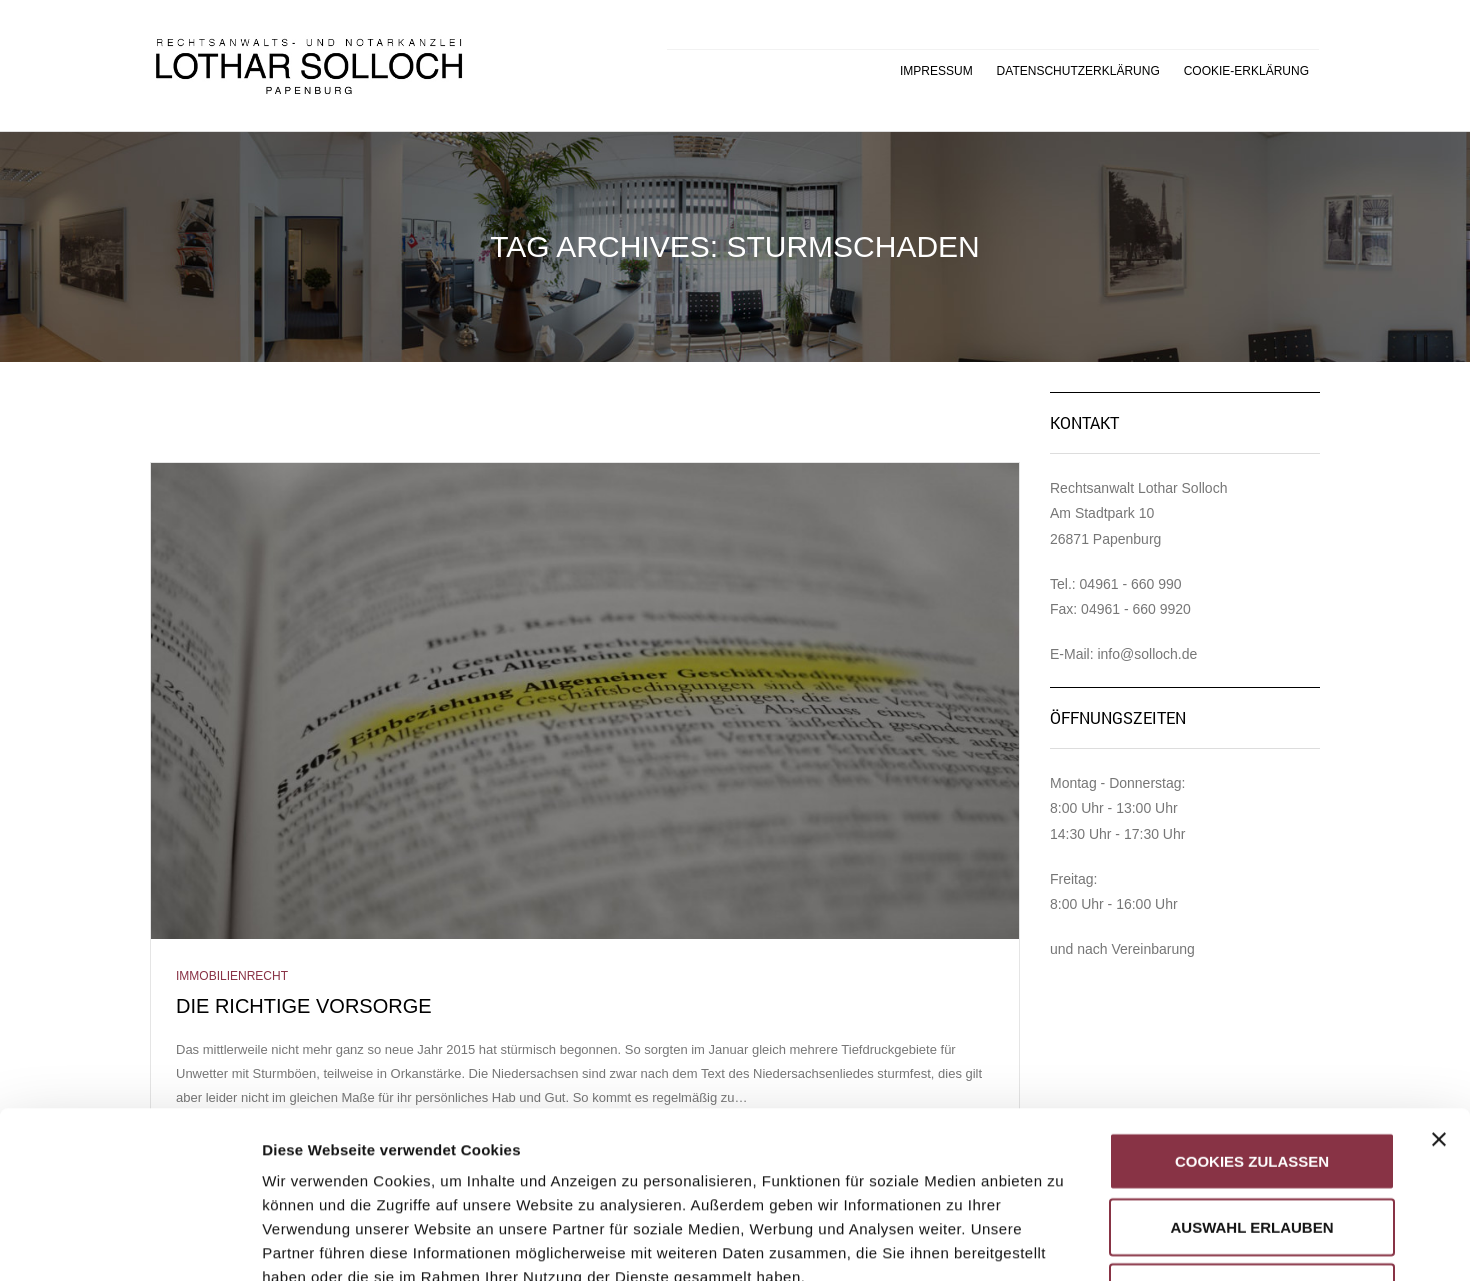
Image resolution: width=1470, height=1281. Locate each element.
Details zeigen (1063, 1241)
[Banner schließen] (1439, 973)
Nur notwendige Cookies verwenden (1251, 1137)
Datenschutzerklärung (1078, 71)
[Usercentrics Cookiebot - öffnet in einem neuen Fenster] (129, 1242)
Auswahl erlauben (1251, 1060)
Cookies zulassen (1252, 994)
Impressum (936, 71)
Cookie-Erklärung (1246, 71)
